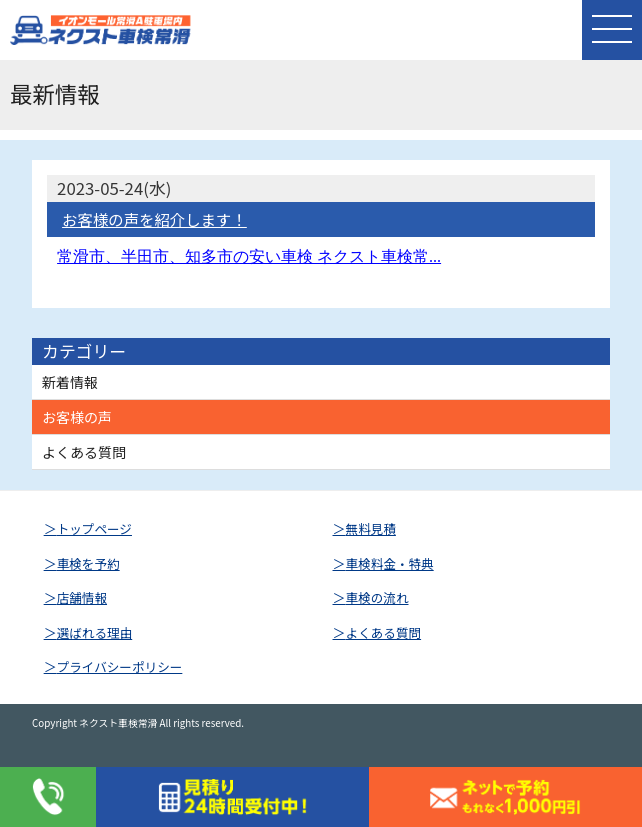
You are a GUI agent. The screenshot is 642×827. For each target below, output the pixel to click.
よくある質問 (84, 452)
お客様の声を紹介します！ (154, 219)
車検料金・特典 (390, 563)
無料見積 (371, 528)
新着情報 (70, 382)
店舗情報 (82, 597)
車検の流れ (377, 597)
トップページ (94, 528)
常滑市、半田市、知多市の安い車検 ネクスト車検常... (249, 256)
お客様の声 (77, 417)
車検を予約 (88, 563)
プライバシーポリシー (120, 666)
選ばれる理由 (95, 632)
